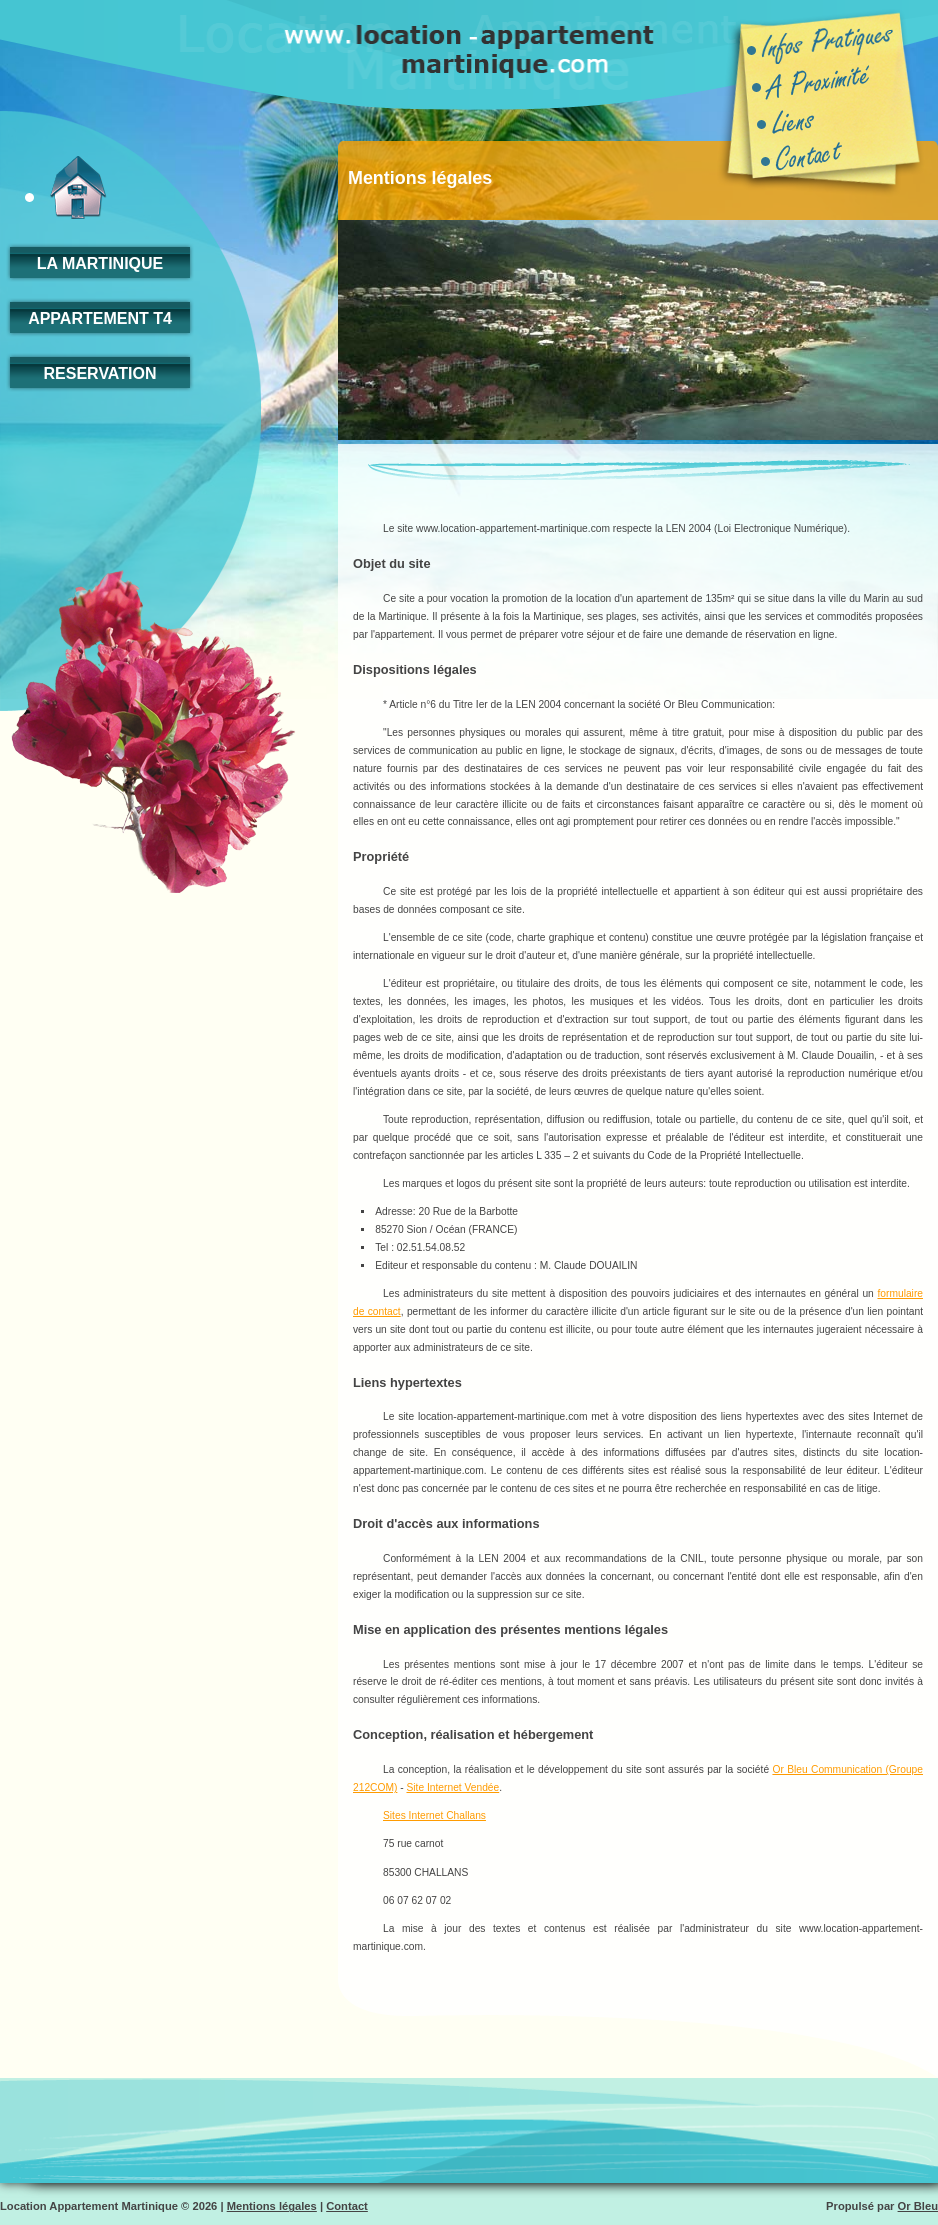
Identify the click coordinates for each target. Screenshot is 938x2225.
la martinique (100, 263)
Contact (347, 2206)
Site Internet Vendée (452, 1787)
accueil (66, 187)
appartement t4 (100, 318)
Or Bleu (918, 2206)
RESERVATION (100, 373)
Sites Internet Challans (434, 1815)
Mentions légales (272, 2206)
